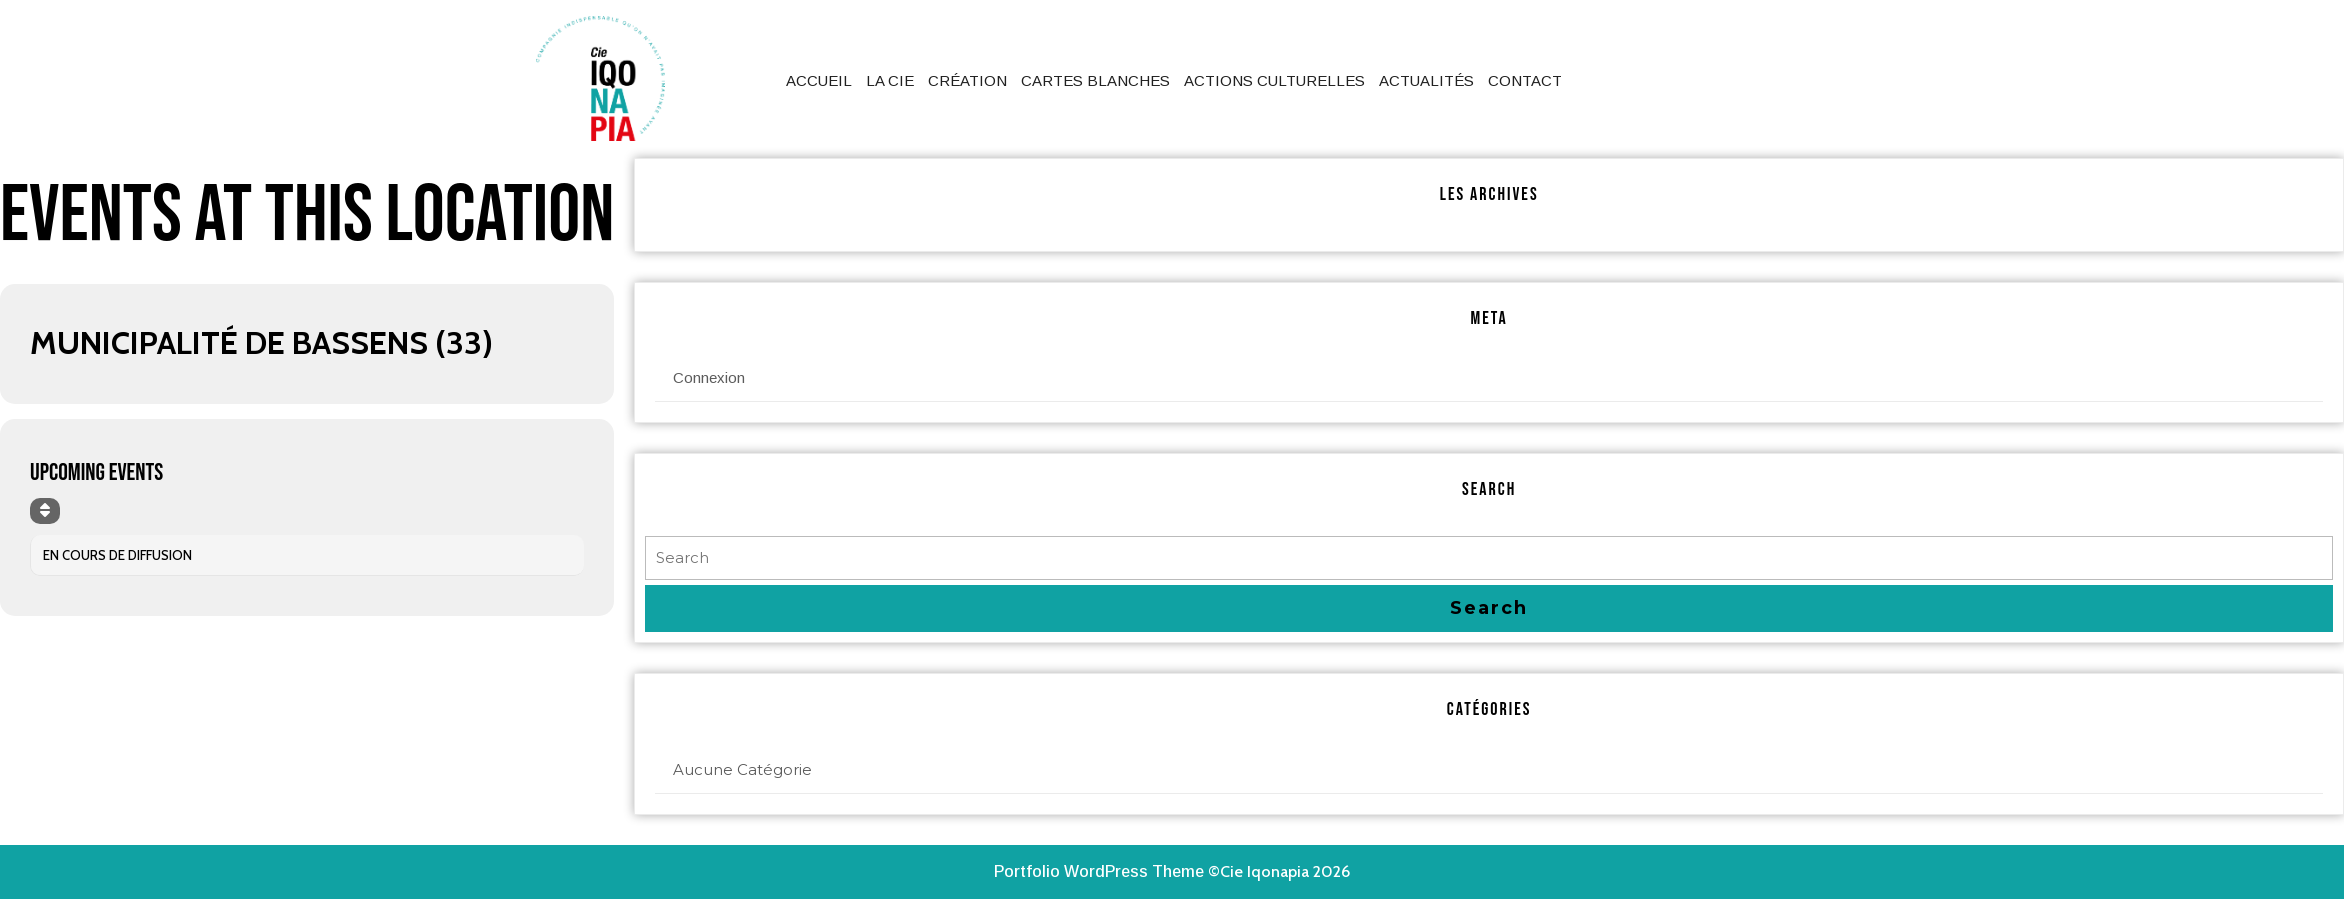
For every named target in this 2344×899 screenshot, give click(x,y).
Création (967, 80)
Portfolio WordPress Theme (1099, 871)
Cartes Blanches (1095, 80)
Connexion (709, 377)
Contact (1525, 80)
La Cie (890, 80)
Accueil (819, 80)
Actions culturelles (1274, 80)
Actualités (1426, 80)
